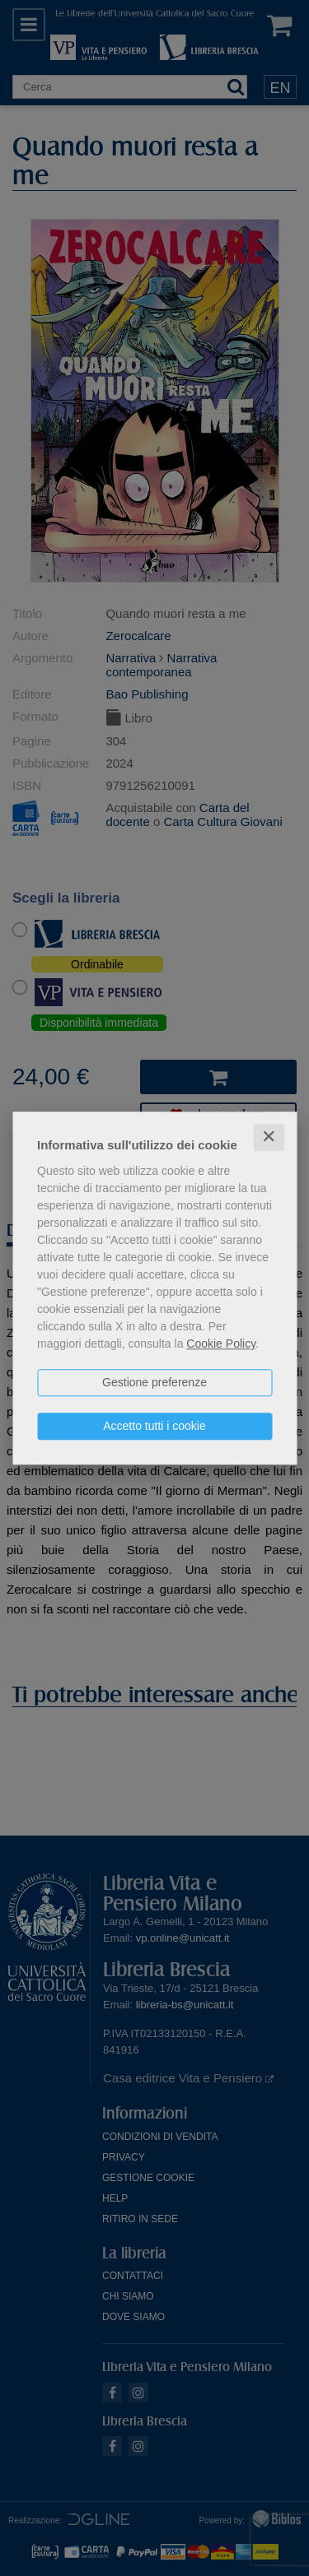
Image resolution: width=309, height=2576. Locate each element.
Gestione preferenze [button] (154, 1382)
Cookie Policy (220, 1343)
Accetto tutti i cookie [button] (154, 1425)
